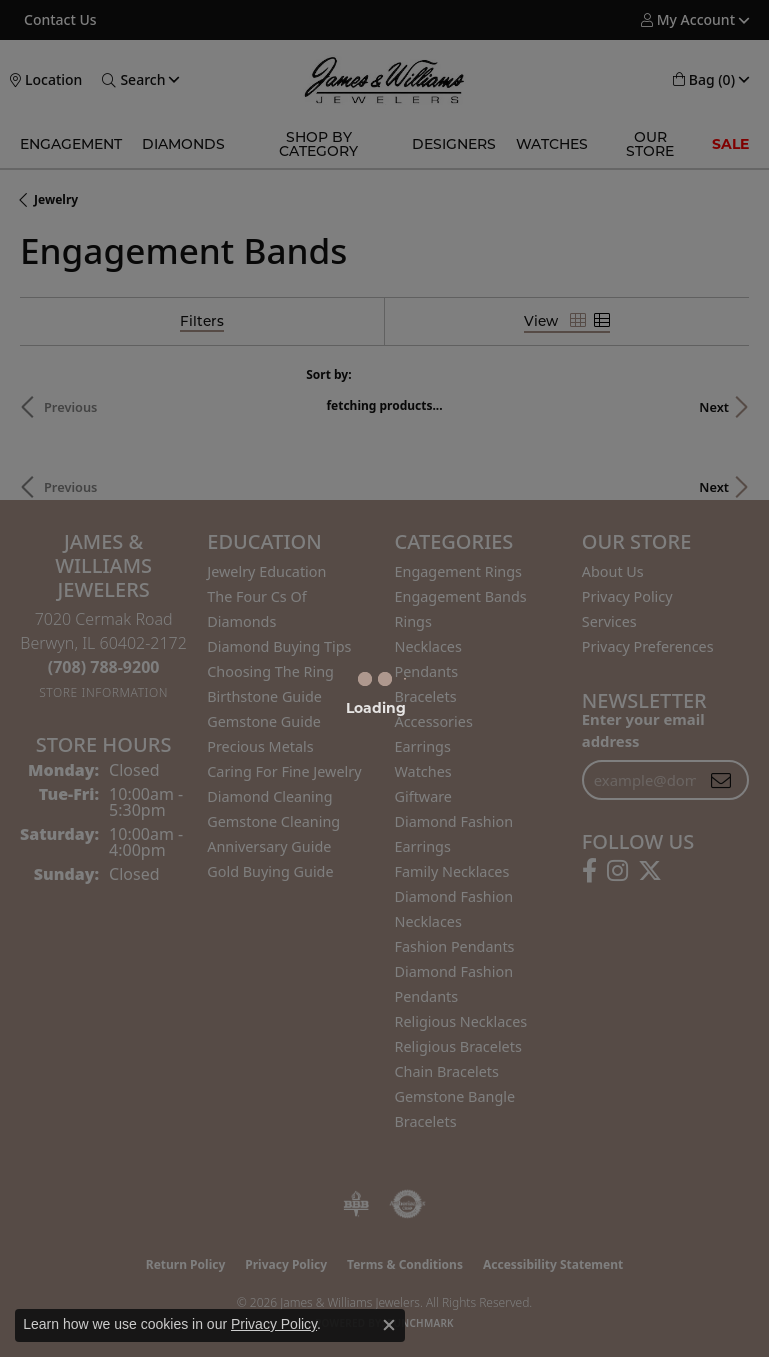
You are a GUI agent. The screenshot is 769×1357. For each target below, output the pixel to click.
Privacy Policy (274, 1324)
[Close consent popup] (389, 1325)
